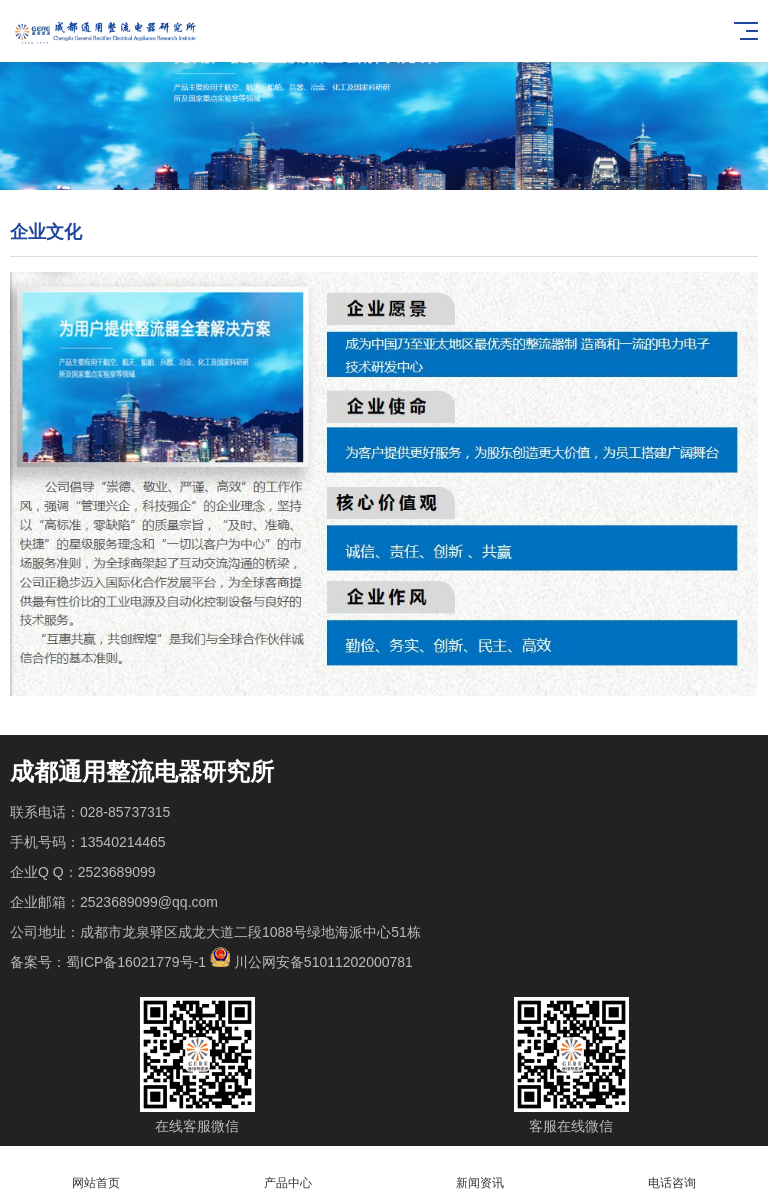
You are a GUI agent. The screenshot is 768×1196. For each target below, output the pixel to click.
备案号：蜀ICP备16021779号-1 (108, 962)
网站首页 (96, 1171)
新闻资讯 (480, 1171)
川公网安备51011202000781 (323, 962)
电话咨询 (672, 1171)
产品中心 (288, 1171)
